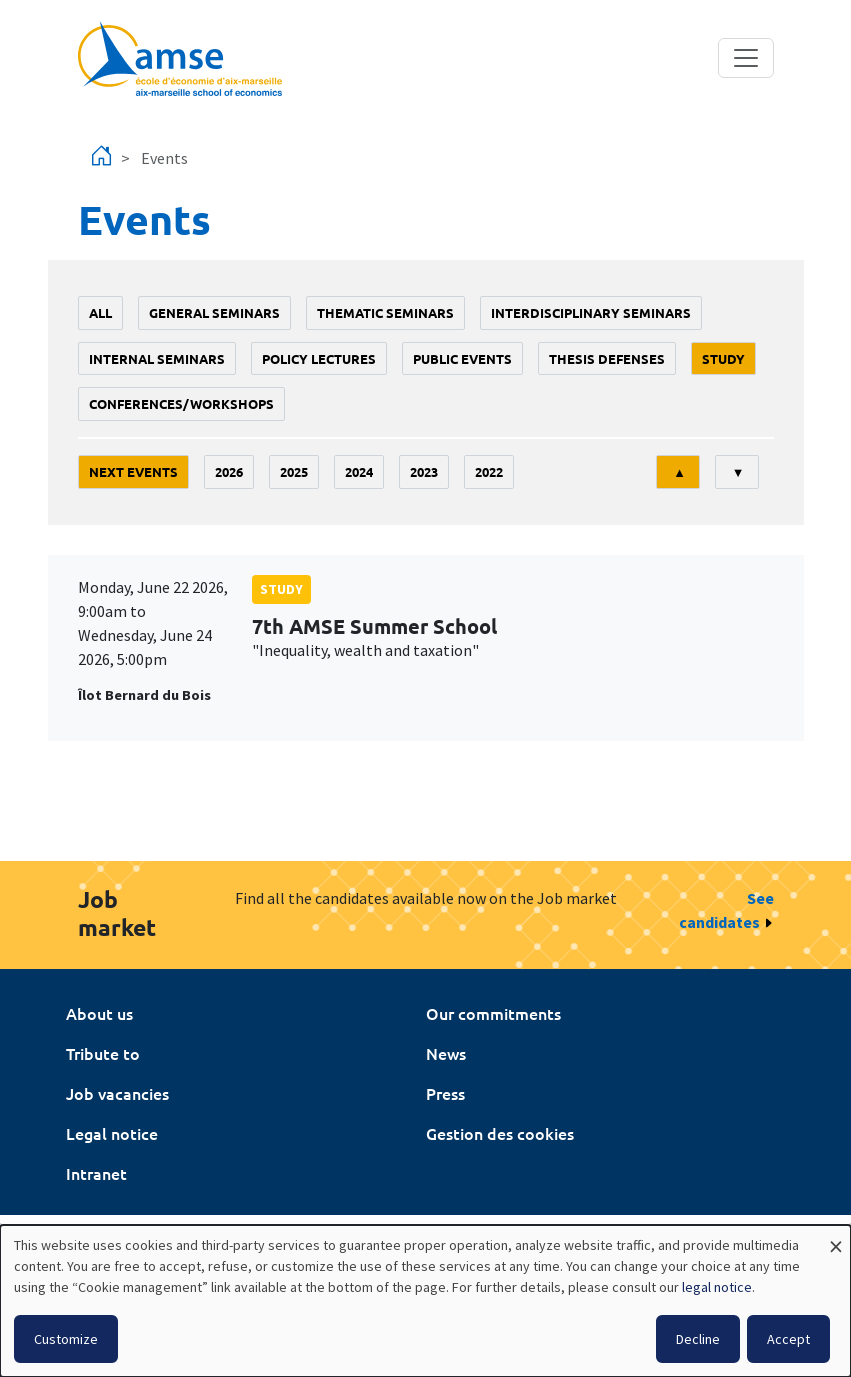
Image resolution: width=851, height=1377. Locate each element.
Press (445, 1093)
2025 (294, 471)
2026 (229, 471)
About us (99, 1013)
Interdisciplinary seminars (591, 312)
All (100, 312)
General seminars (214, 312)
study (723, 358)
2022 (489, 471)
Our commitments (493, 1013)
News (446, 1053)
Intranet (96, 1173)
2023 (424, 471)
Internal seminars (157, 358)
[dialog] (425, 1301)
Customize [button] (66, 1339)
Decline (698, 1339)
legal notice (717, 1287)
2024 (359, 471)
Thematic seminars (385, 312)
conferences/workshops (181, 403)
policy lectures (319, 358)
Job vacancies (117, 1093)
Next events (133, 471)
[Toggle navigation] (746, 58)
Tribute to (103, 1053)
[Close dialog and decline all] (836, 1237)
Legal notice (112, 1133)
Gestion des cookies (500, 1133)
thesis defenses (607, 358)
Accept (788, 1339)
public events (462, 358)
